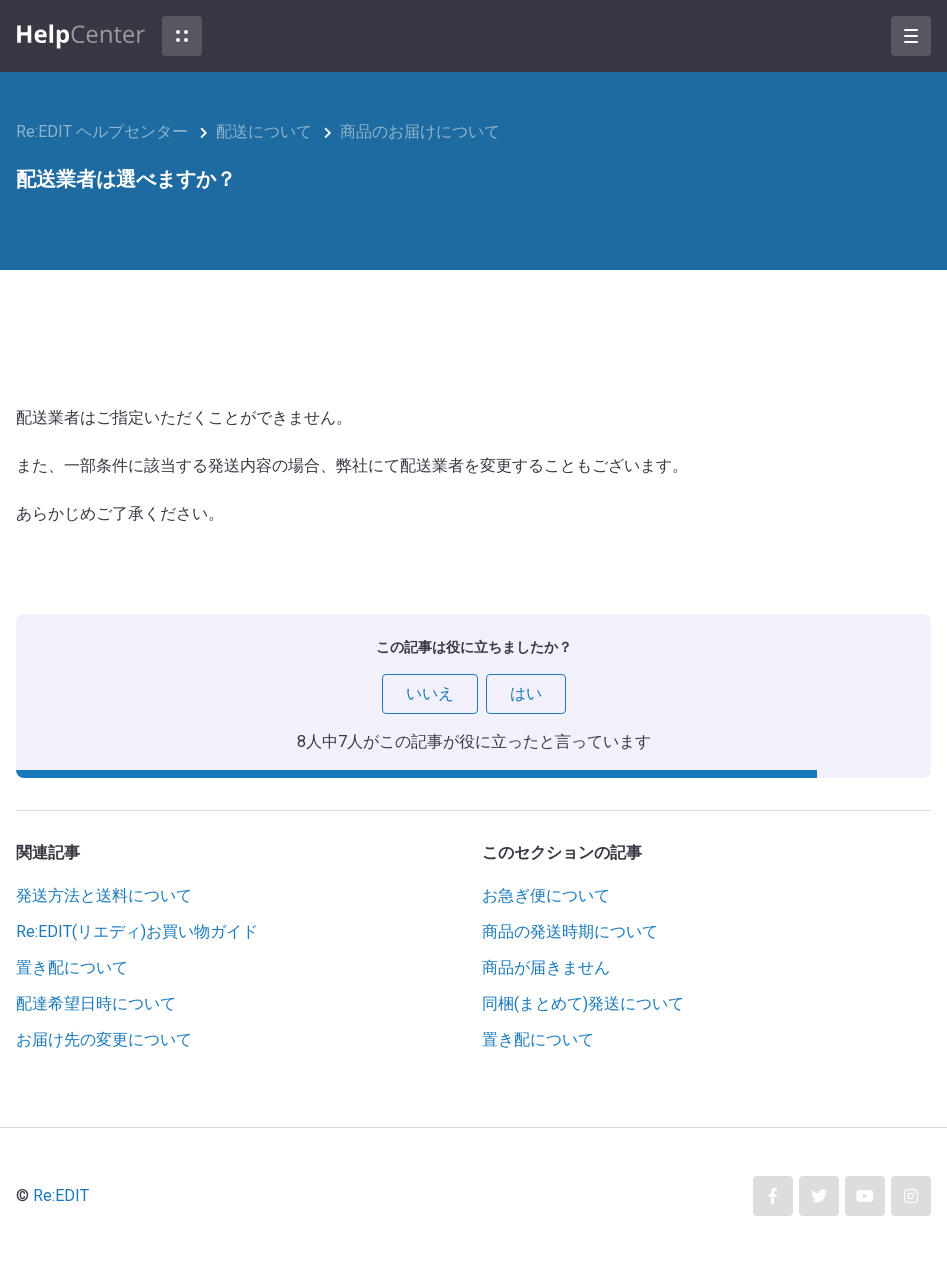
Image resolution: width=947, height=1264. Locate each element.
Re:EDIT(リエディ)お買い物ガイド (137, 931)
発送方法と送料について (104, 895)
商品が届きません (546, 967)
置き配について (72, 967)
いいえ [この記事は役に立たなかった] (430, 693)
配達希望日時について (96, 1003)
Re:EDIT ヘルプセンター (102, 131)
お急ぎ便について (546, 895)
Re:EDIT (61, 1195)
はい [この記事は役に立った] (526, 693)
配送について (264, 131)
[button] (182, 36)
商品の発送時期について (570, 931)
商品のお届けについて (420, 131)
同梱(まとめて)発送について (583, 1003)
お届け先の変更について (104, 1039)
